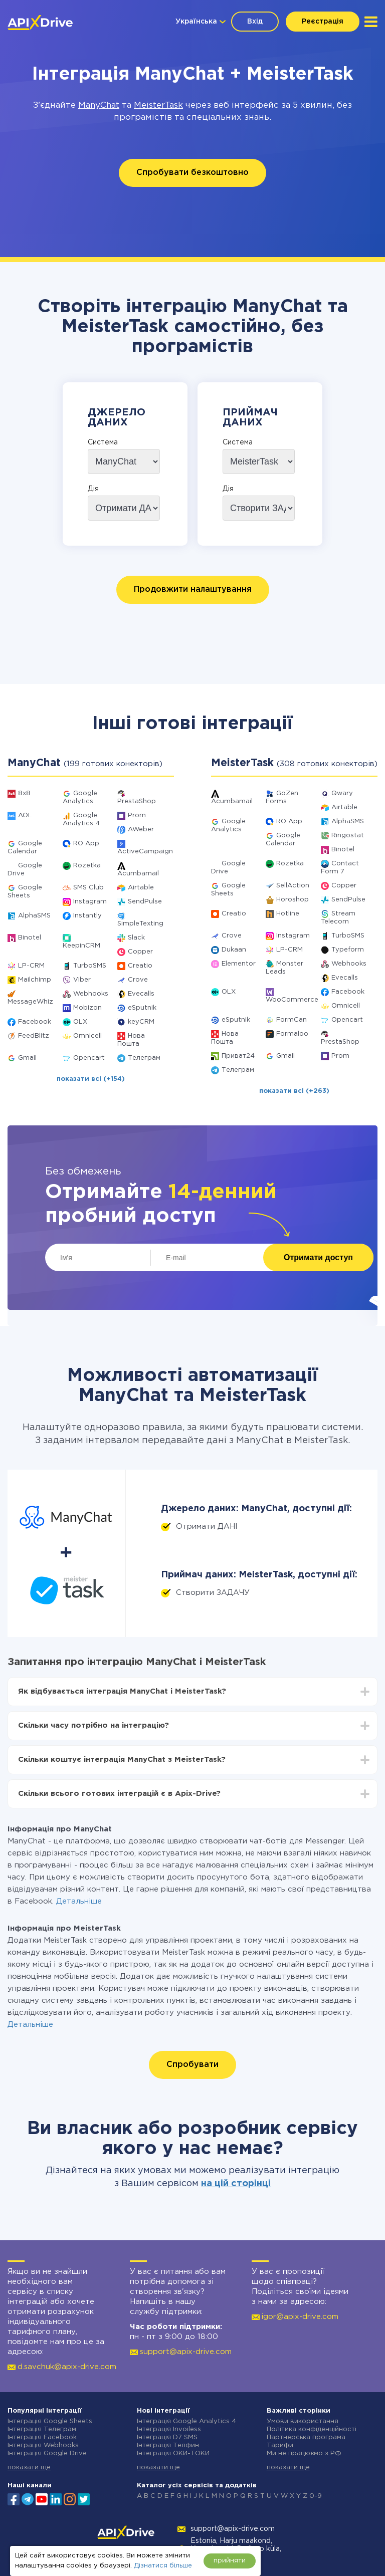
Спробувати (192, 2064)
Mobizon (87, 1008)
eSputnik (142, 1008)
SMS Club (88, 887)
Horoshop (292, 899)
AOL (25, 815)
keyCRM (141, 1022)
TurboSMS (89, 966)
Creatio (140, 966)
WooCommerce (292, 1000)
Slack (136, 938)
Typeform (347, 950)
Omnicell (87, 1036)
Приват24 (238, 1056)
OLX (80, 1022)
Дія (93, 489)
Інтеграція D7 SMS (167, 2437)
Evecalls (141, 994)
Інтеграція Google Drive (47, 2453)
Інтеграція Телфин (168, 2445)
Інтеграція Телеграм (42, 2429)
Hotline (287, 913)
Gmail (27, 1058)
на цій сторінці (236, 2184)
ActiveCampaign (145, 851)
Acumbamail (138, 873)
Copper (140, 952)
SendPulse (145, 901)
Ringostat (347, 835)
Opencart (89, 1058)
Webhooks (90, 994)
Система (103, 442)
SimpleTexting (140, 923)
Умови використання (302, 2421)
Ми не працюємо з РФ (304, 2453)
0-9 (315, 2496)
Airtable (141, 887)
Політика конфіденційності (311, 2429)
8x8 (24, 793)
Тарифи (280, 2445)
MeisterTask (158, 105)
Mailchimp (34, 980)
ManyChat (98, 105)
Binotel (29, 938)
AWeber (141, 829)
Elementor (239, 964)
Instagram (90, 901)
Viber (82, 980)
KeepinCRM (81, 946)
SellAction (292, 885)
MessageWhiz (30, 1002)
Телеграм (144, 1058)
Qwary (342, 793)
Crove (138, 980)
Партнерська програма (306, 2437)
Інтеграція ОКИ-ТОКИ (173, 2453)
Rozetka (87, 865)
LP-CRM (31, 966)
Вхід (255, 22)
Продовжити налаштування (193, 589)
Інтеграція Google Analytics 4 (186, 2421)
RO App (86, 843)
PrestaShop (136, 801)
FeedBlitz (33, 1036)
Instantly (87, 915)
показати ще (29, 2467)
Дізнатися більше (163, 2565)
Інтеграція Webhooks (43, 2445)
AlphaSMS (34, 915)
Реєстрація (322, 22)
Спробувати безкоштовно (192, 172)
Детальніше (79, 1901)
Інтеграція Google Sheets (50, 2421)
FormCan (291, 1020)
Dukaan (234, 950)
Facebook (34, 1022)
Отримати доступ (318, 1257)
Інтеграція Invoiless (169, 2429)
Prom (137, 815)
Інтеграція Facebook (42, 2437)
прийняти (230, 2560)
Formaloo (292, 1034)
